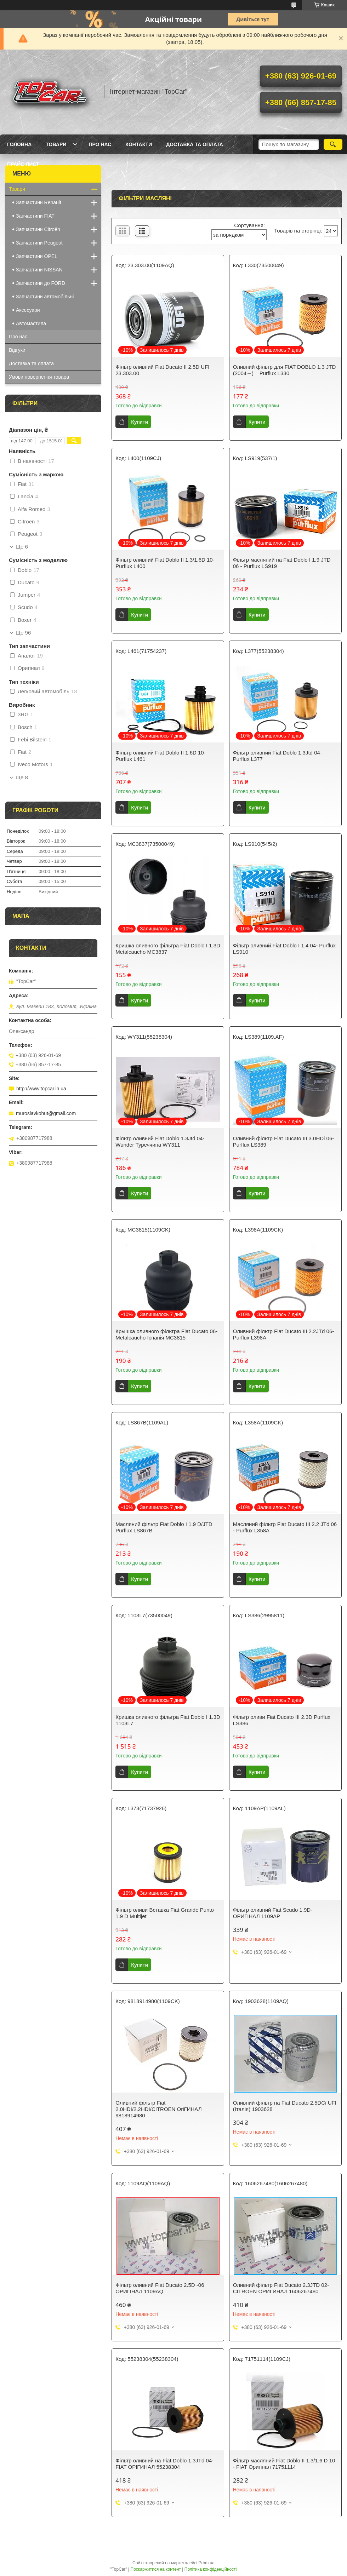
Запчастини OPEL (36, 256)
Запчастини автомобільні (45, 296)
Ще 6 (22, 547)
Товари (56, 144)
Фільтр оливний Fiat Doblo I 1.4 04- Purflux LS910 (284, 948)
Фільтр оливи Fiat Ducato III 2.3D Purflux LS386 (281, 1720)
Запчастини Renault (38, 202)
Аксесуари (28, 310)
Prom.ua (207, 2562)
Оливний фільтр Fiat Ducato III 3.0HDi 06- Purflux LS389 (283, 1141)
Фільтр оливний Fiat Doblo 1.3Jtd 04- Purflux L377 (277, 756)
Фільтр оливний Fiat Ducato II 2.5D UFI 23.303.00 (162, 370)
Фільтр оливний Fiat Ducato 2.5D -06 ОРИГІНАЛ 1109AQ (159, 2288)
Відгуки (17, 350)
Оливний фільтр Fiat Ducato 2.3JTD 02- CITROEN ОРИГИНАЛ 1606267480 (281, 2288)
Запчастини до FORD (40, 283)
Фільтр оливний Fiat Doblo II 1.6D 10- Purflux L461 (160, 756)
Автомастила (31, 323)
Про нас (100, 144)
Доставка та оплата (194, 144)
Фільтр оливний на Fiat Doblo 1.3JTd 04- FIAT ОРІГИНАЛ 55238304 (164, 2463)
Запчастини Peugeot (39, 243)
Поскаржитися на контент (156, 2569)
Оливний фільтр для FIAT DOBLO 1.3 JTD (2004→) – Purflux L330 (284, 370)
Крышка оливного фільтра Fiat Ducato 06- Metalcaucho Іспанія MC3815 (166, 1334)
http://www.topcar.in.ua (41, 1088)
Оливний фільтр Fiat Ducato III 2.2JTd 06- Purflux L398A (283, 1334)
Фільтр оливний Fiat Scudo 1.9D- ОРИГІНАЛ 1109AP (272, 1913)
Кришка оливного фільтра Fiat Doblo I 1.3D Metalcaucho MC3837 (167, 948)
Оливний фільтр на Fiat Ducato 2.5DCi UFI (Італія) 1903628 (284, 2106)
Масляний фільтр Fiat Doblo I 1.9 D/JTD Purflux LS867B (163, 1527)
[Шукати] (333, 144)
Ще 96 (23, 633)
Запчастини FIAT (35, 216)
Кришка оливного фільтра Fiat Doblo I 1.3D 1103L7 (167, 1720)
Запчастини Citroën (38, 229)
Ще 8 (22, 777)
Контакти (138, 144)
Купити (139, 422)
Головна (19, 144)
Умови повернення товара (39, 377)
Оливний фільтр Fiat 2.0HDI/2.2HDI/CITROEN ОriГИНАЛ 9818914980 (158, 2109)
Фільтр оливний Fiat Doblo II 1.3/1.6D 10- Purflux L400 (164, 563)
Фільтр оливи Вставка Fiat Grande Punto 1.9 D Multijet (164, 1913)
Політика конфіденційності (210, 2569)
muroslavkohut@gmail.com (46, 1113)
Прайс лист (23, 164)
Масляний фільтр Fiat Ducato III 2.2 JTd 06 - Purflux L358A (285, 1527)
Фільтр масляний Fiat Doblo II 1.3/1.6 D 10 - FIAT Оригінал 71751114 (284, 2463)
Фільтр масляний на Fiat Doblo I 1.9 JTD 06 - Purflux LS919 (282, 563)
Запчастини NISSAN (39, 269)
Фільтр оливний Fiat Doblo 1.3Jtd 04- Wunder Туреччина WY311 (159, 1141)
